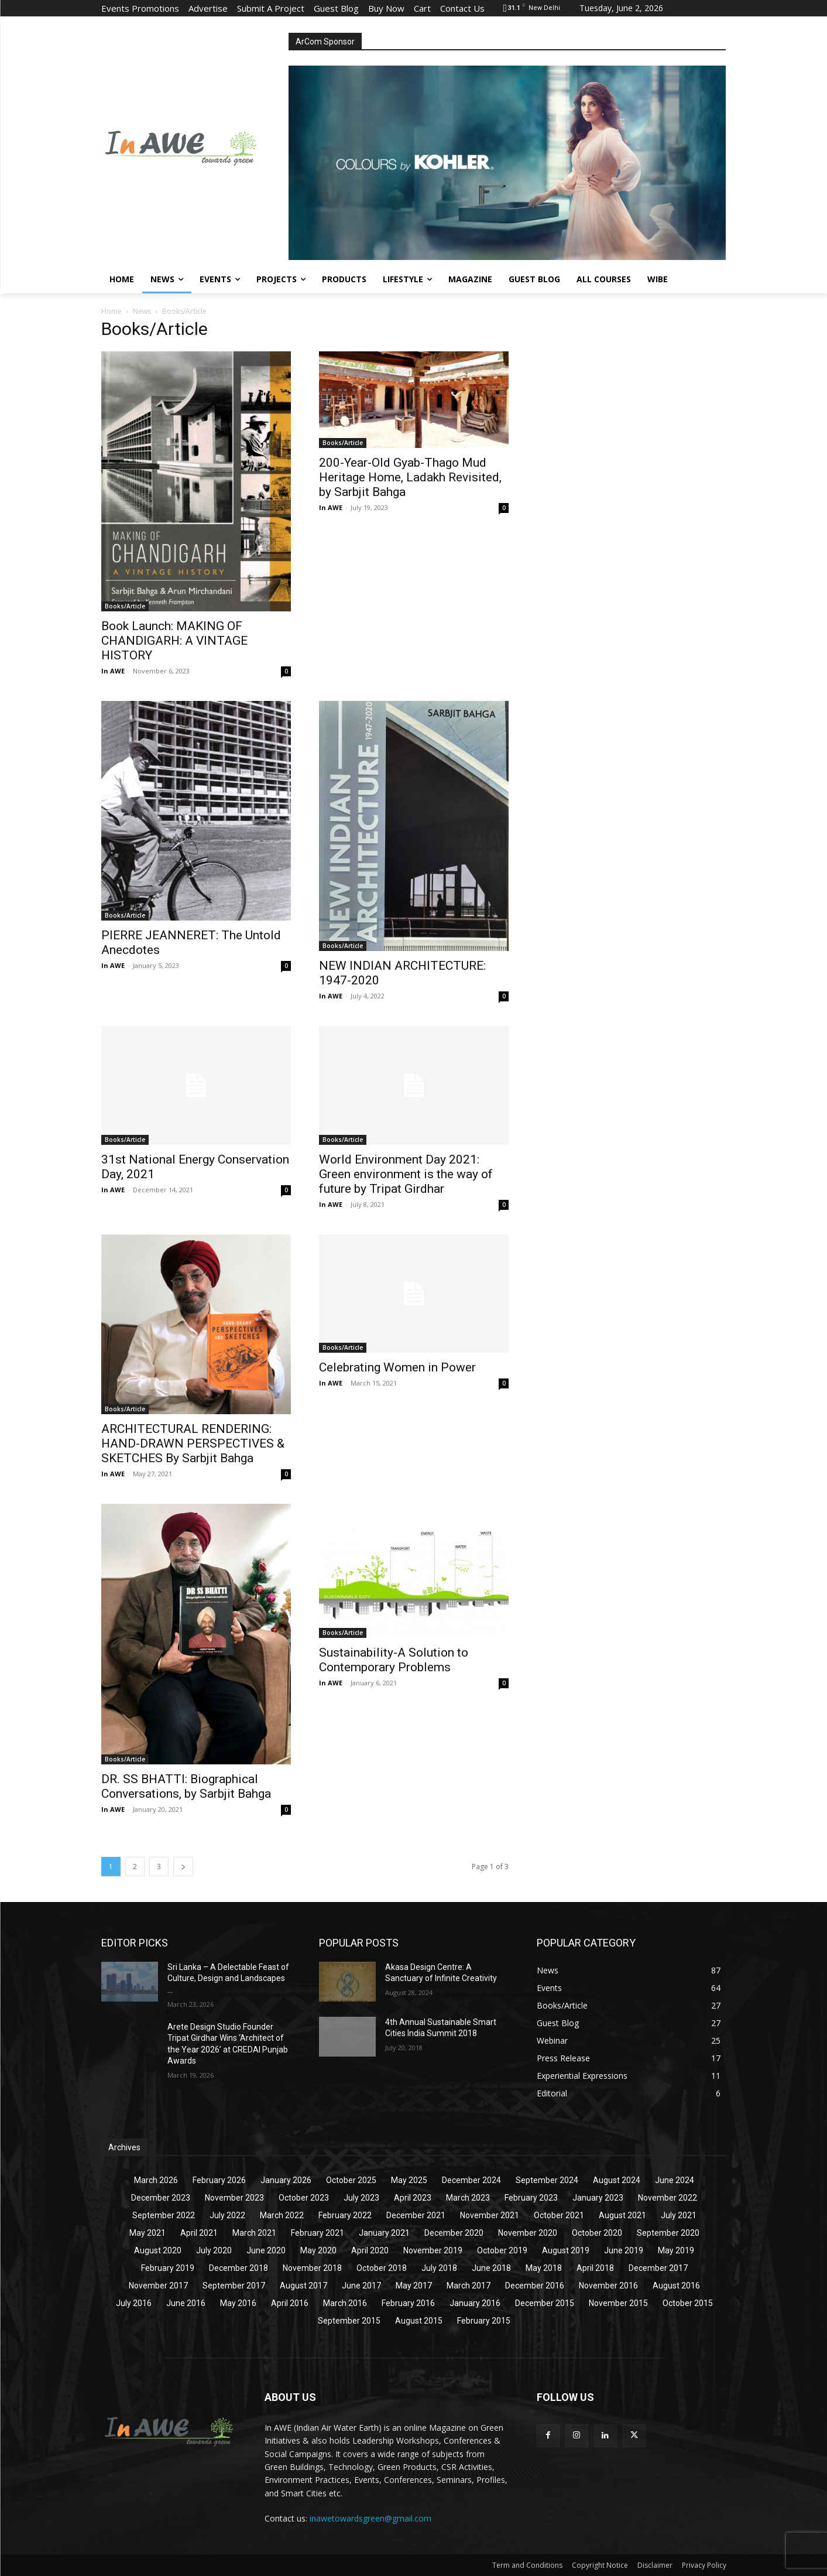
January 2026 (285, 2180)
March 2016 (345, 2303)
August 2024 (616, 2180)
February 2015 (483, 2320)
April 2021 (199, 2233)
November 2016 (608, 2285)
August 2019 (565, 2250)
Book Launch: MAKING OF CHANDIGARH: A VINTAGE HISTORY (174, 640)
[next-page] (183, 1866)
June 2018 (491, 2268)
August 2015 (418, 2320)
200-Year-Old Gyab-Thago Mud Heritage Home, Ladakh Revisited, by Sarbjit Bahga (410, 477)
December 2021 (415, 2215)
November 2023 (234, 2197)
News (142, 311)
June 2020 (266, 2250)
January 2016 (474, 2303)
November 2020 (527, 2233)
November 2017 (158, 2285)
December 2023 (160, 2197)
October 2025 (351, 2180)
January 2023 (597, 2197)
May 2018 (544, 2268)
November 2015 (618, 2303)
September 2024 (547, 2180)
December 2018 (238, 2268)
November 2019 (432, 2250)
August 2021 (622, 2215)
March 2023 (468, 2197)
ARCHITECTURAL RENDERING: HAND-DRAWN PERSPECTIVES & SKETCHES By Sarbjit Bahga (192, 1443)
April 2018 (595, 2268)
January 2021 (384, 2233)
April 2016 (289, 2303)
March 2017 (468, 2285)
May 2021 (147, 2233)
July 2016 (134, 2303)
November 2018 (312, 2268)
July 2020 (214, 2250)
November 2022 (667, 2197)
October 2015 (688, 2303)
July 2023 (361, 2197)
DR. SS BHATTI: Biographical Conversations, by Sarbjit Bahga (186, 1786)
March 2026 (156, 2180)
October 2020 (597, 2233)
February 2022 (345, 2215)
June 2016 (185, 2303)
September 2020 (668, 2233)
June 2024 (674, 2180)
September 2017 (234, 2285)
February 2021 (317, 2233)
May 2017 (414, 2285)
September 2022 (163, 2215)
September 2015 (349, 2320)
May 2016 (238, 2303)
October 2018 (381, 2268)
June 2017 (361, 2285)
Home (111, 311)
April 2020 (370, 2250)
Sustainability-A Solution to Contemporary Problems (393, 1660)
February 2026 (219, 2180)
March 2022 (282, 2215)
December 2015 (544, 2303)
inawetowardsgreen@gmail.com (370, 2518)
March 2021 (254, 2233)
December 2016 (534, 2285)
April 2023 (412, 2197)
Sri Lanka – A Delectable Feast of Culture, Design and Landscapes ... (228, 1978)
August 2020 (157, 2250)
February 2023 (531, 2197)
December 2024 (471, 2180)
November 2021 (489, 2215)
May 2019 (676, 2250)
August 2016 (676, 2285)
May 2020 (318, 2250)
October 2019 (502, 2250)
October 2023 (304, 2197)
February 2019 (167, 2268)
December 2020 (453, 2233)
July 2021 (678, 2215)
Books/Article (125, 606)
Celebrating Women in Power (397, 1367)
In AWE (113, 670)
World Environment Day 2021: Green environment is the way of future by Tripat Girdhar (406, 1174)
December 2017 (658, 2268)
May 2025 (409, 2180)
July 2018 (439, 2268)
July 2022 (227, 2215)
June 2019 (623, 2250)
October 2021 (559, 2215)
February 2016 (408, 2303)
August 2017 (303, 2285)
